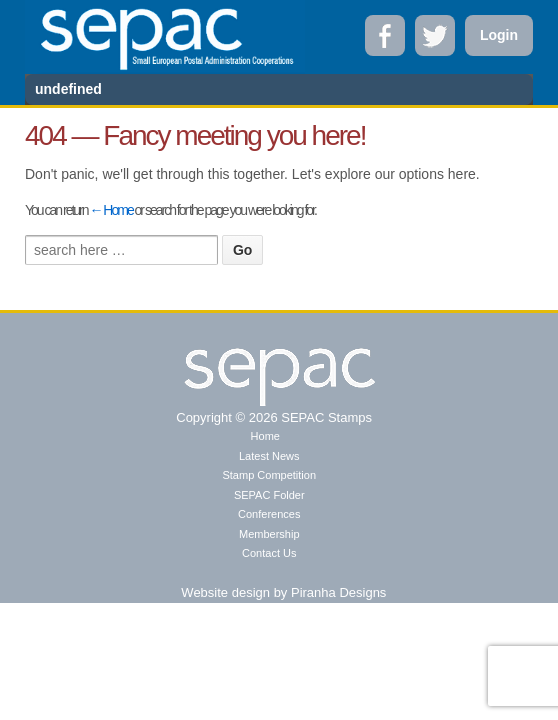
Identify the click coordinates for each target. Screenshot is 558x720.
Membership (269, 534)
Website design (225, 592)
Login (499, 35)
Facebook (385, 35)
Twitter (435, 35)
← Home (110, 210)
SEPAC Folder (269, 495)
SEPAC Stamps (325, 417)
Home (265, 436)
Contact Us (269, 553)
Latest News (269, 456)
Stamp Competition (269, 475)
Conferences (269, 514)
